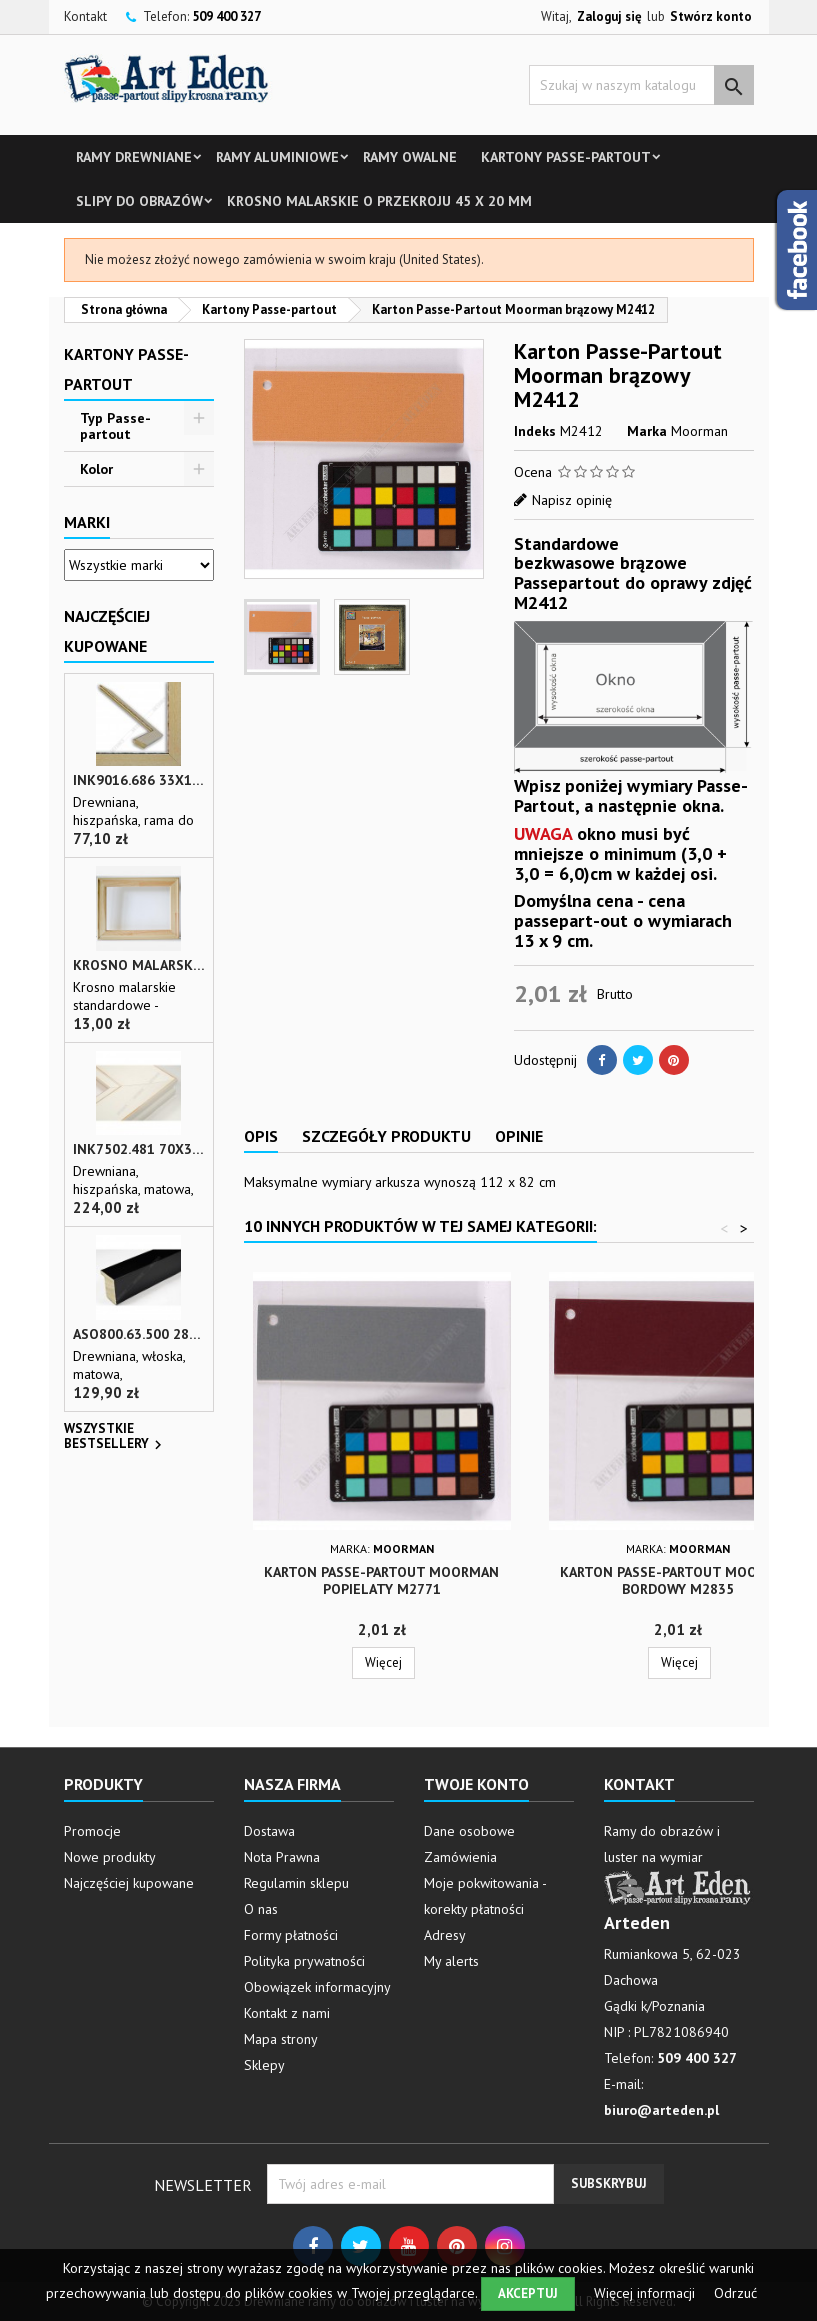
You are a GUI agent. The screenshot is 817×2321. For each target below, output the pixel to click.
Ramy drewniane (134, 157)
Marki (87, 522)
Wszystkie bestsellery (115, 1438)
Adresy (445, 1935)
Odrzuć (735, 2293)
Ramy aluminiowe (277, 157)
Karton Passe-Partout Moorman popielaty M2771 (381, 1580)
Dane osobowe (469, 1831)
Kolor (96, 469)
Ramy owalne (410, 157)
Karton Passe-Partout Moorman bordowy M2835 (677, 1580)
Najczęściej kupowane (129, 1883)
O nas (261, 1909)
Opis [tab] (261, 1136)
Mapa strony (281, 2039)
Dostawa (269, 1831)
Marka (647, 431)
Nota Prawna (282, 1857)
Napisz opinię (572, 500)
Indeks (535, 431)
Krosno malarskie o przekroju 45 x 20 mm (379, 201)
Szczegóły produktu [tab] (386, 1136)
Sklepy (264, 2065)
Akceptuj (528, 2293)
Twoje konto (476, 1784)
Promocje (92, 1831)
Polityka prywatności (304, 1961)
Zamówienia (460, 1857)
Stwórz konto (711, 16)
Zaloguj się (609, 16)
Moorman (699, 431)
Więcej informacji (646, 2293)
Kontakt (85, 16)
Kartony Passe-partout (566, 157)
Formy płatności (291, 1935)
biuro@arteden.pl (661, 2110)
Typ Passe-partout (115, 426)
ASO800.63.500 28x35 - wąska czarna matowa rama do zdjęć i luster (139, 1334)
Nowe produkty (110, 1857)
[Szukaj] (641, 85)
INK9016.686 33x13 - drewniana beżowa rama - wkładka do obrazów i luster (139, 780)
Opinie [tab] (519, 1136)
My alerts (451, 1961)
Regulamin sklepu (296, 1883)
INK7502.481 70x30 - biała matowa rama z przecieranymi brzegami (139, 1149)
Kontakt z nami (287, 2013)
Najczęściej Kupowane (107, 631)
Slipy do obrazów (139, 201)
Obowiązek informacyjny (317, 1987)
